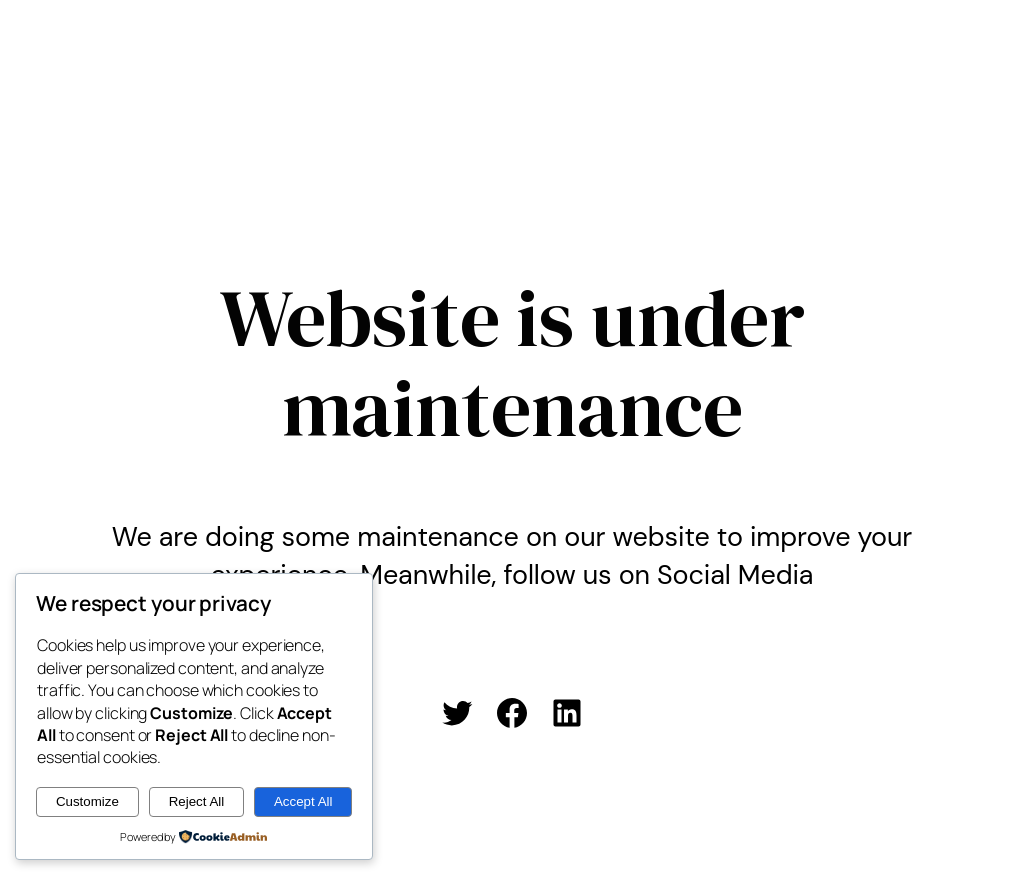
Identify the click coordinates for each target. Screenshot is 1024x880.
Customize (87, 801)
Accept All (303, 801)
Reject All (197, 801)
